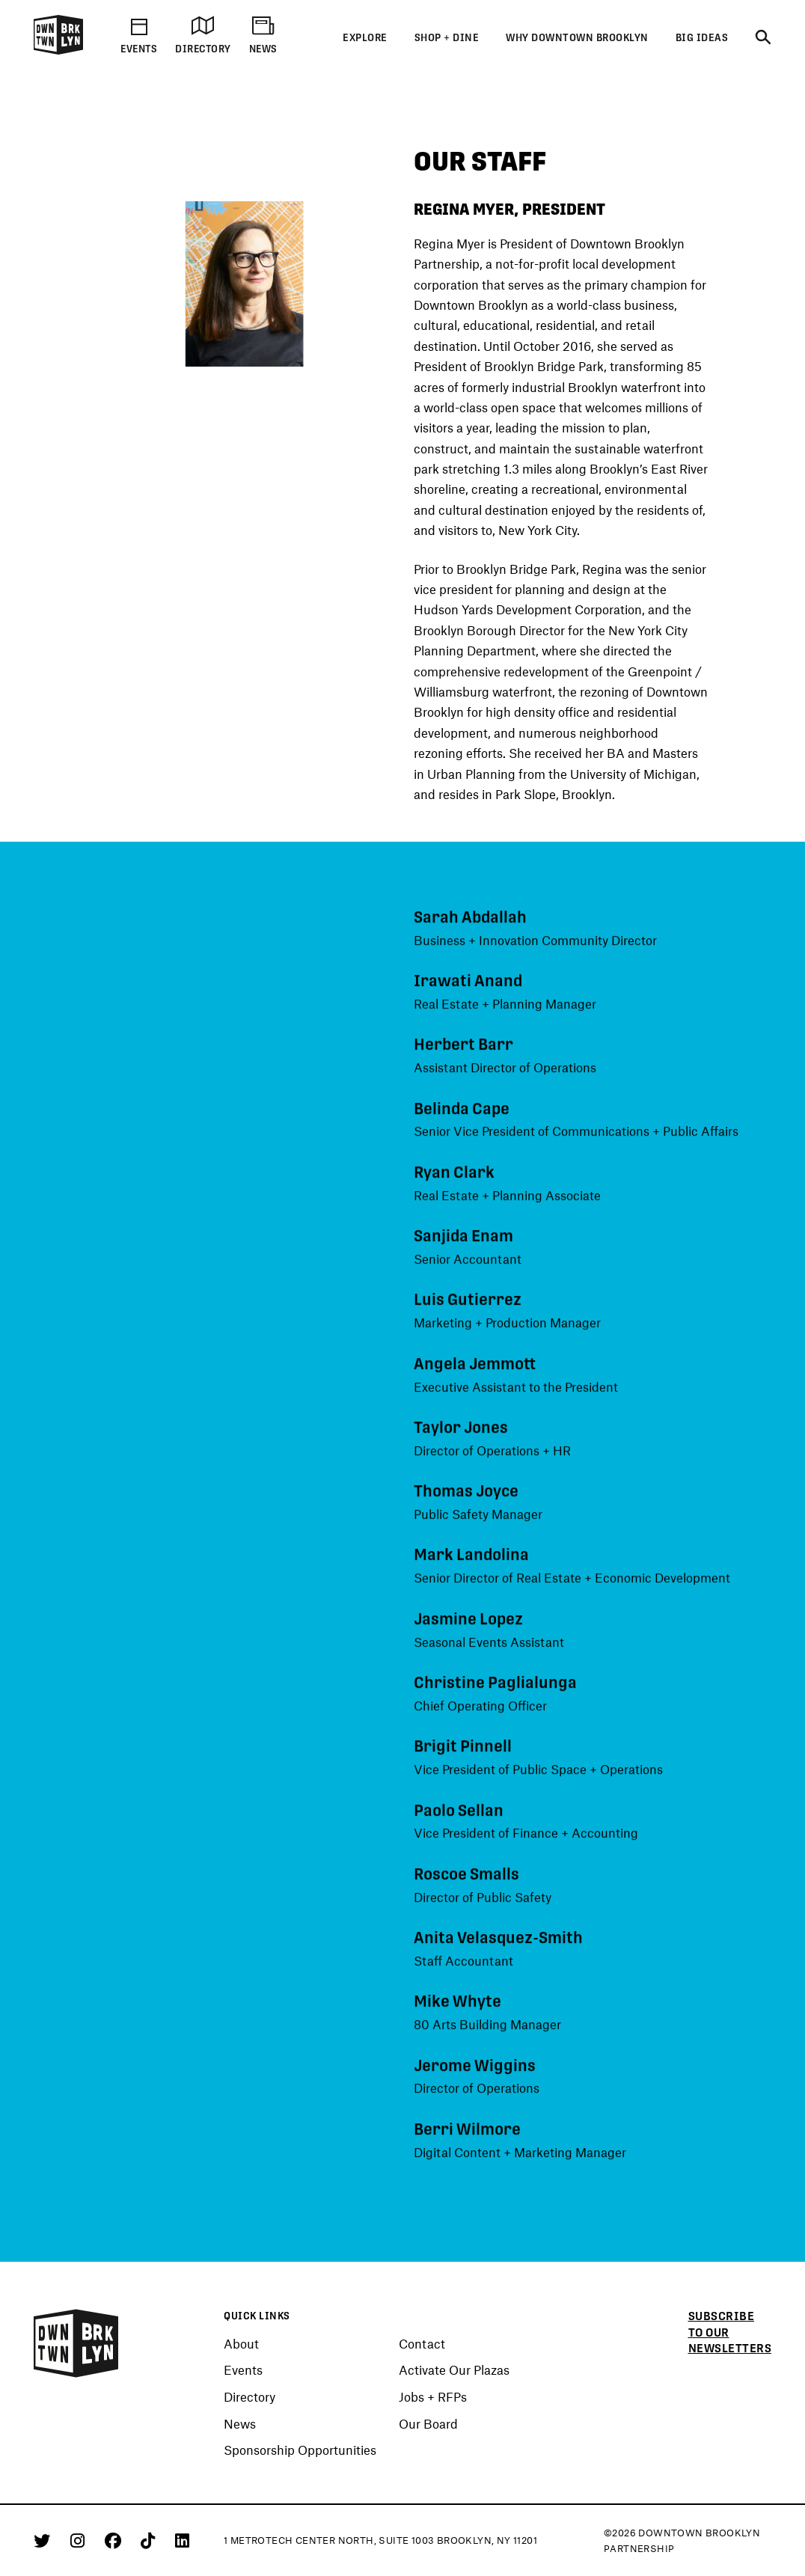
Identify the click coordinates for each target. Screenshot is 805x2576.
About (241, 2344)
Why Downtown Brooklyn (577, 37)
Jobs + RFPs (433, 2397)
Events (243, 2370)
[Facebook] (115, 2540)
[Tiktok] (150, 2540)
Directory (249, 2397)
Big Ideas (702, 37)
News (240, 2424)
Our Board (428, 2424)
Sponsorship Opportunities (300, 2450)
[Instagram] (80, 2540)
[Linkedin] (182, 2540)
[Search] (763, 38)
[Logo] (58, 52)
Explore (365, 37)
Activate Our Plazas (454, 2370)
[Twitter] (44, 2540)
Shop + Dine (447, 37)
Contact (422, 2344)
